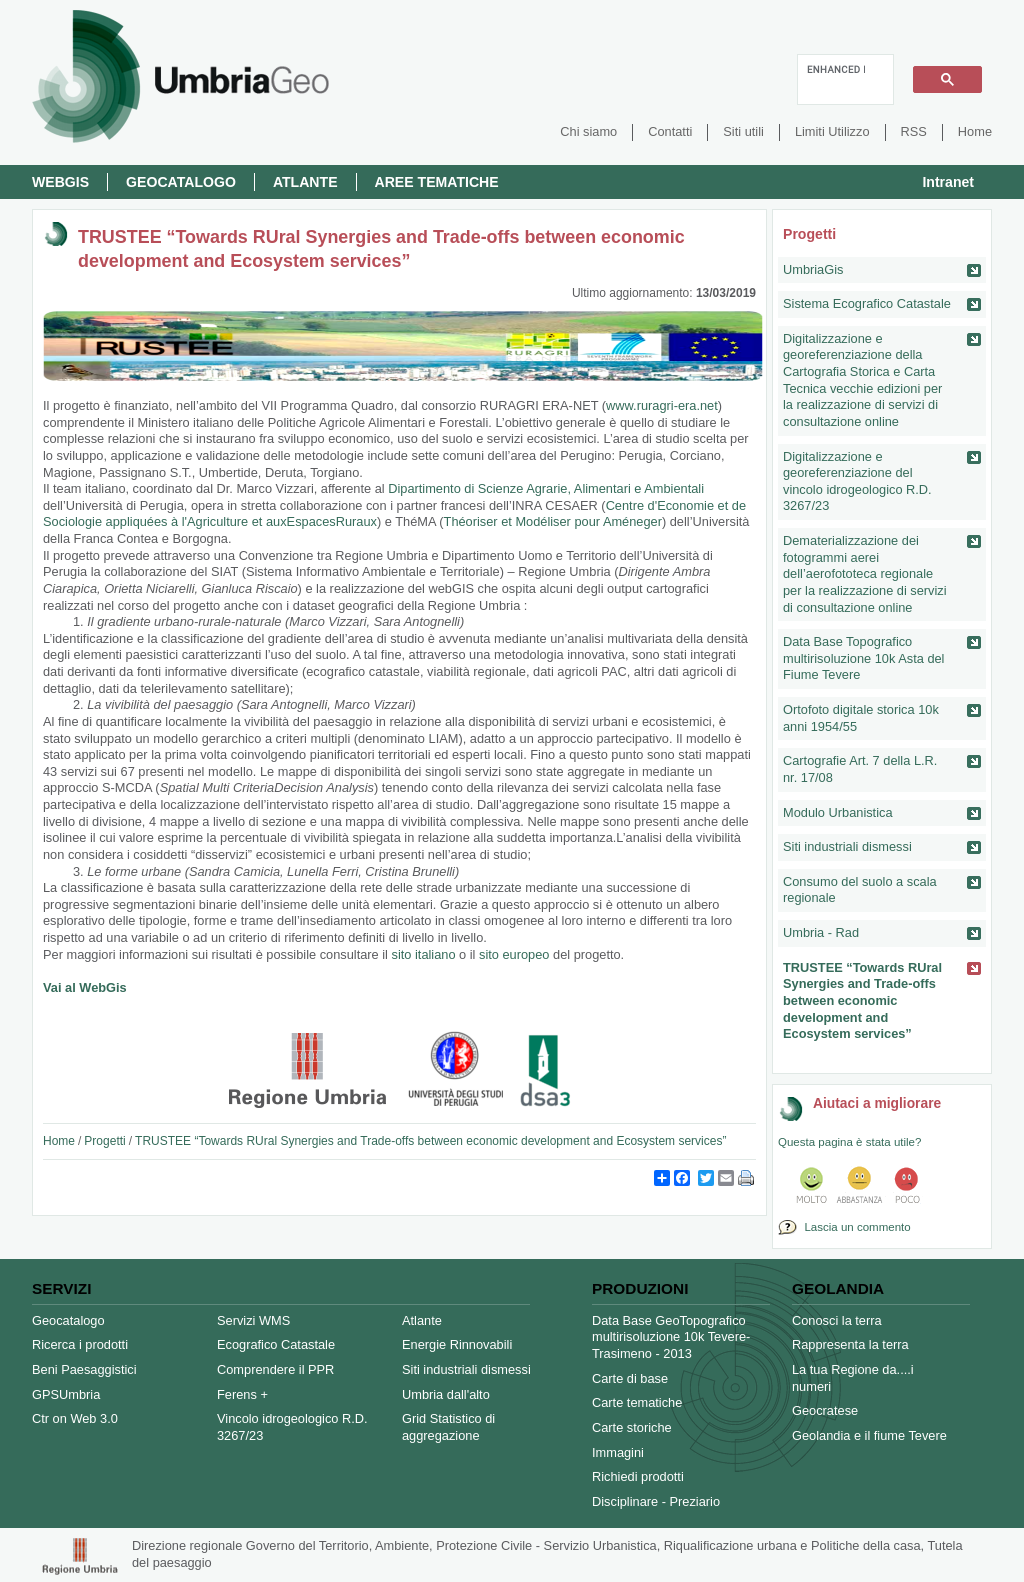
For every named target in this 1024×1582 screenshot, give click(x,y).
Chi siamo (588, 131)
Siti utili (743, 131)
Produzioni (640, 1288)
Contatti (670, 131)
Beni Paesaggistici (84, 1369)
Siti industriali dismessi (466, 1369)
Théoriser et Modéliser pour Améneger (553, 521)
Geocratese (825, 1410)
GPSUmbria (66, 1394)
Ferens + (242, 1394)
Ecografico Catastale (276, 1344)
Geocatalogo (181, 182)
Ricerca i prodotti (80, 1344)
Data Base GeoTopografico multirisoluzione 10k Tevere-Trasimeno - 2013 (671, 1337)
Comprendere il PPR (275, 1369)
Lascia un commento (854, 1227)
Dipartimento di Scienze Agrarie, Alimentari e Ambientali (546, 488)
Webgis (60, 182)
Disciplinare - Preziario (656, 1501)
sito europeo (514, 954)
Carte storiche (632, 1427)
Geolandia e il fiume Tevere (869, 1435)
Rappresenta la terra (850, 1344)
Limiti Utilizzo (832, 131)
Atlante (305, 182)
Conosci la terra (837, 1320)
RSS (914, 131)
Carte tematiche (637, 1402)
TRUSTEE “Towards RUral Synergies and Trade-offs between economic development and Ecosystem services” (430, 1141)
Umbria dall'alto (446, 1394)
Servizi (61, 1288)
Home (975, 131)
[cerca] (836, 69)
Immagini (618, 1452)
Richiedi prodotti (638, 1476)
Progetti (104, 1141)
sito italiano (424, 954)
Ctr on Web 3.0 (75, 1418)
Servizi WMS (253, 1320)
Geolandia (838, 1288)
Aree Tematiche (437, 182)
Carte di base (630, 1378)
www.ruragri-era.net (662, 405)
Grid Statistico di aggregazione (448, 1427)
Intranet (948, 182)
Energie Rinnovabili (457, 1344)
